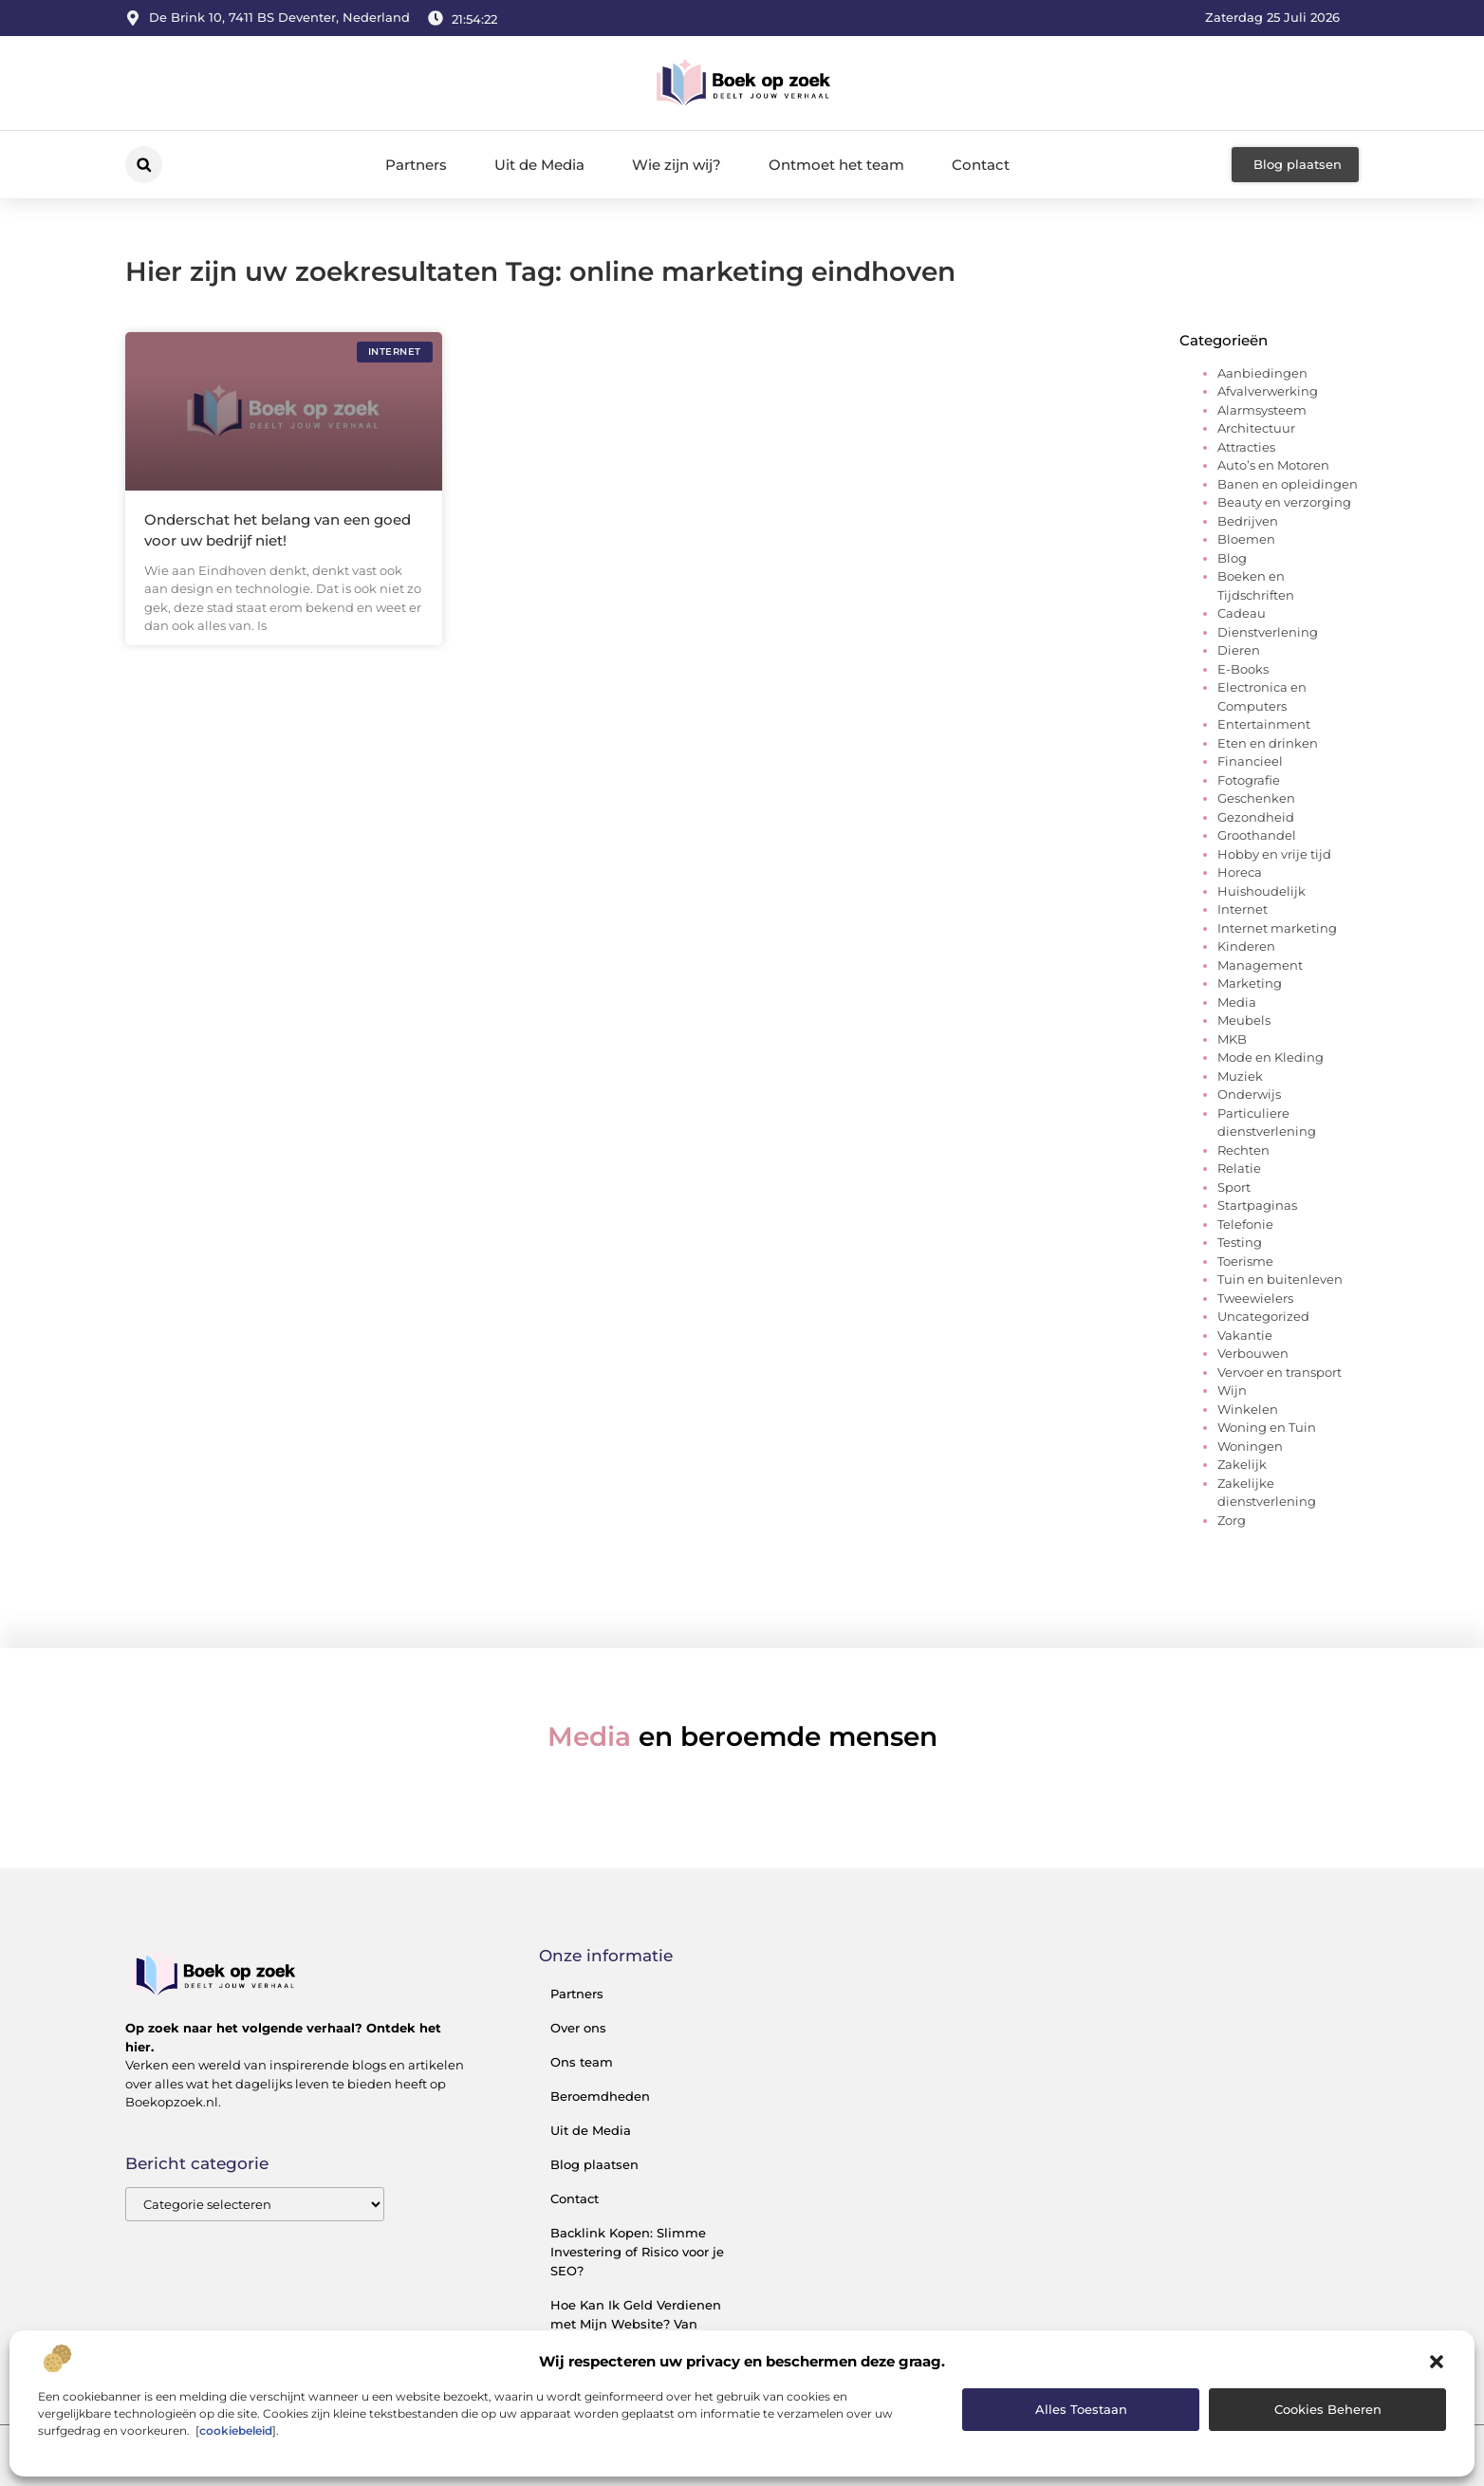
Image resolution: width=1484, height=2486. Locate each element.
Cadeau (1241, 613)
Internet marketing (1277, 928)
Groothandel (1256, 835)
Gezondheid (1255, 817)
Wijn (1232, 1390)
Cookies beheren (1328, 2409)
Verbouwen (1253, 1353)
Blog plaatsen (594, 2164)
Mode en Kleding (1270, 1057)
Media (1236, 1002)
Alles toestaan (1081, 2409)
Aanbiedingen (1262, 372)
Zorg (1231, 1520)
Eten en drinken (1267, 743)
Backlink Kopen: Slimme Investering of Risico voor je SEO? (637, 2251)
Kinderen (1246, 946)
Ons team (581, 2061)
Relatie (1239, 1168)
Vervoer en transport (1279, 1372)
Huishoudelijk (1261, 891)
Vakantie (1244, 1335)
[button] (1436, 2361)
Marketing (1249, 983)
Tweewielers (1255, 1298)
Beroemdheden (600, 2096)
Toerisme (1245, 1261)
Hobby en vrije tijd (1274, 854)
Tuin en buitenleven (1280, 1279)
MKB (1232, 1039)
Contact (981, 165)
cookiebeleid (235, 2430)
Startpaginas (1257, 1205)
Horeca (1239, 872)
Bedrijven (1247, 521)
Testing (1239, 1242)
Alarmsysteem (1262, 409)
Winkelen (1247, 1409)
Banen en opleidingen (1287, 484)
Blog (1232, 558)
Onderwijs (1249, 1094)
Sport (1234, 1187)
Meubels (1244, 1020)
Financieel (1250, 761)
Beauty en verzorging (1284, 502)
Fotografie (1248, 780)
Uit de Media (539, 165)
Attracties (1246, 447)
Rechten (1243, 1150)
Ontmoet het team (836, 165)
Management (1260, 965)
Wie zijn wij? (676, 165)
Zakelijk (1242, 1464)
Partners (416, 165)
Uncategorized (1263, 1316)
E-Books (1243, 669)
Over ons (578, 2027)
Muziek (1240, 1076)
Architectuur (1256, 428)
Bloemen (1246, 539)
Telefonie (1245, 1224)
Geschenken (1256, 798)
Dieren (1238, 650)
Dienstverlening (1267, 632)
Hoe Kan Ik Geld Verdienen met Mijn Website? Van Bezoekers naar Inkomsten (635, 2323)
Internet (1242, 909)
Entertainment (1263, 724)
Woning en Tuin (1266, 1427)
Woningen (1250, 1446)
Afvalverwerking (1267, 391)
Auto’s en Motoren (1273, 465)
